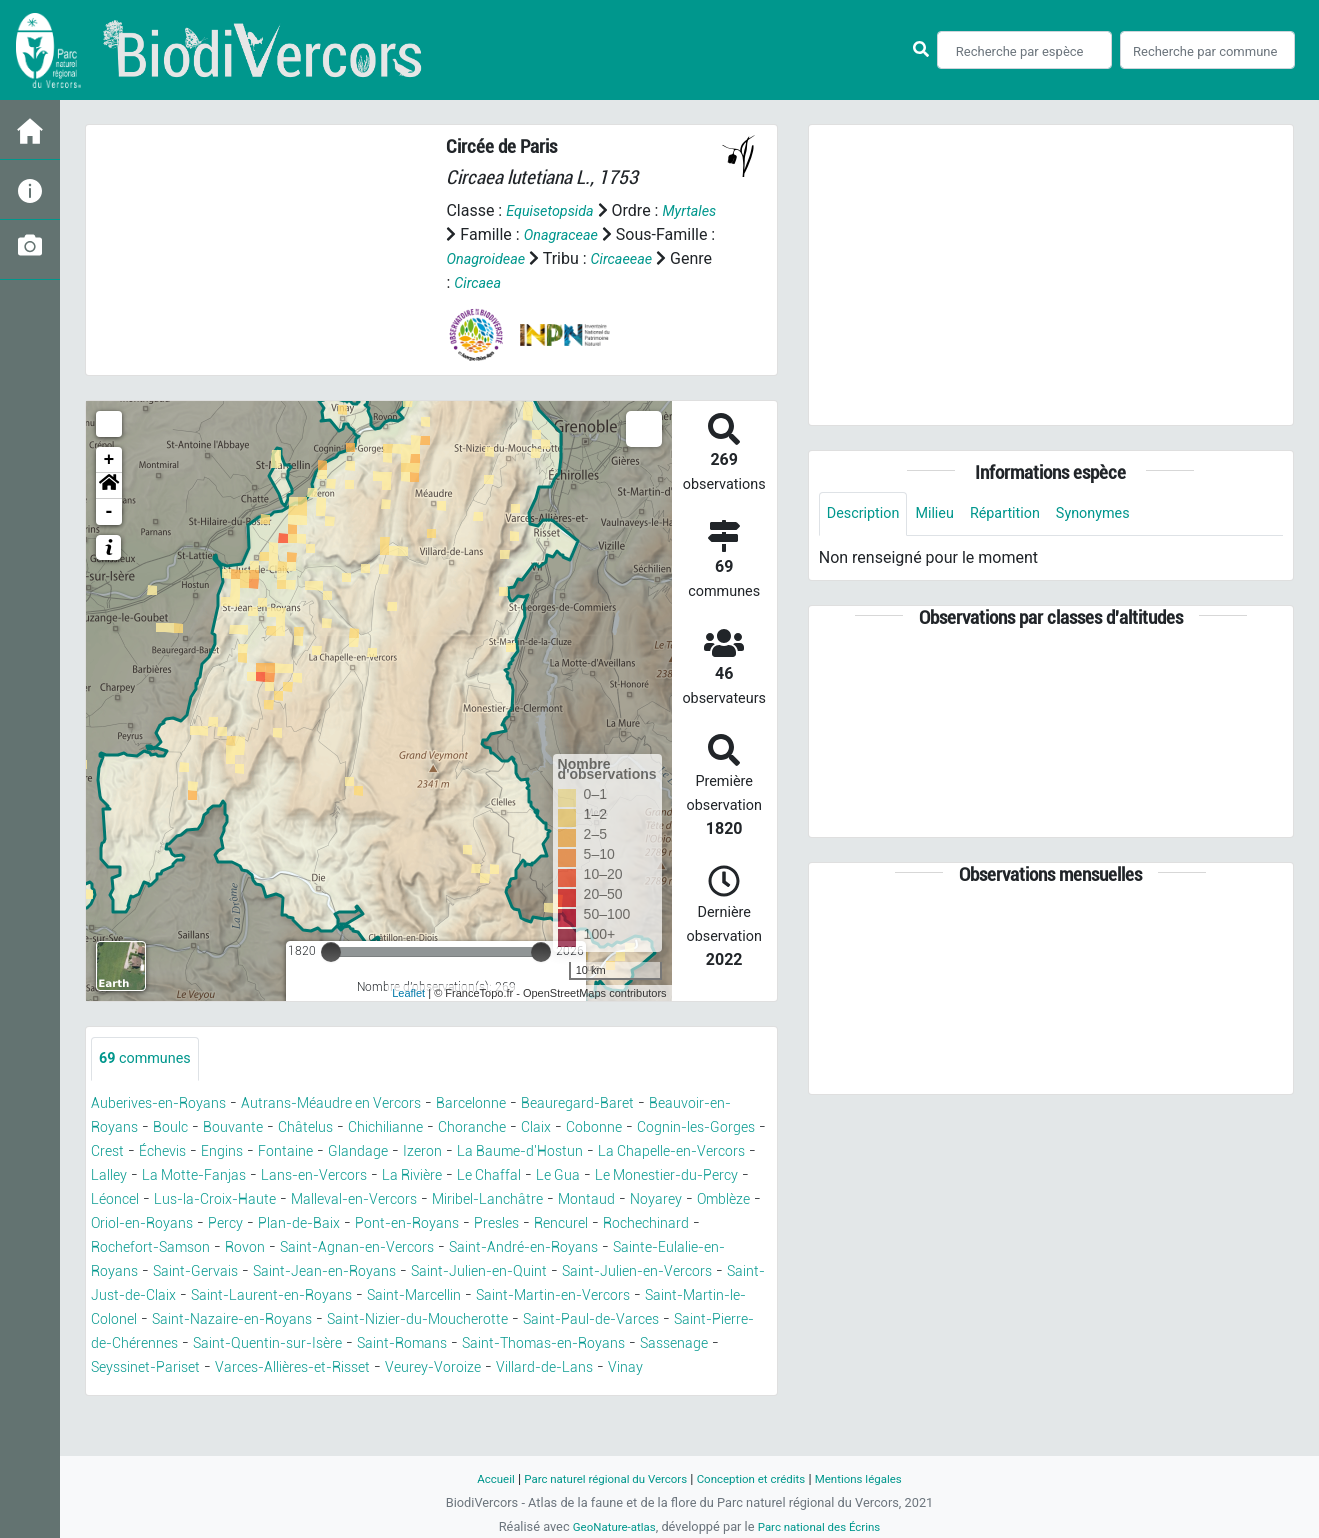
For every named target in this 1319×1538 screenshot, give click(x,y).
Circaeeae (480, 282)
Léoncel (509, 1200)
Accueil (475, 1478)
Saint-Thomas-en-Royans (184, 1392)
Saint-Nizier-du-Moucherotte (642, 1344)
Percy (110, 1248)
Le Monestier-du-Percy (386, 1200)
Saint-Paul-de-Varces (168, 1368)
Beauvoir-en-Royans (164, 1128)
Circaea (613, 282)
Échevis (396, 1152)
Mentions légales (876, 1478)
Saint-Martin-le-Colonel (243, 1344)
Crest (336, 1152)
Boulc (272, 1128)
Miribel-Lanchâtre (313, 1224)
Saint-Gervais (207, 1296)
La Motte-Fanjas (524, 1176)
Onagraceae (629, 234)
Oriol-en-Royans (678, 1224)
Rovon (187, 1272)
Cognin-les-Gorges (236, 1152)
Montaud (423, 1224)
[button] (109, 486)
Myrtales (476, 234)
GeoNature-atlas (607, 1526)
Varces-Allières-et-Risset (613, 1392)
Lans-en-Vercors (657, 1176)
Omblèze (574, 1224)
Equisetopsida (555, 210)
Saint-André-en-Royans (498, 1272)
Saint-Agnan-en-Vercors (312, 1272)
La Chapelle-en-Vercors (309, 1176)
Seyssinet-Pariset (448, 1392)
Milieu (945, 514)
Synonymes (1118, 514)
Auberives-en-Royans (167, 1104)
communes (150, 1059)
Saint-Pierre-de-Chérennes (355, 1368)
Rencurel (482, 1248)
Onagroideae (594, 258)
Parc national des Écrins (823, 1526)
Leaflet (408, 993)
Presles (411, 1248)
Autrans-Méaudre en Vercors (360, 1104)
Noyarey (499, 1224)
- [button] (109, 512)
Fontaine (532, 1152)
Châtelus (420, 1128)
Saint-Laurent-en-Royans (406, 1320)
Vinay (305, 1416)
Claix (676, 1128)
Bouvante (340, 1128)
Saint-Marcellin (566, 1320)
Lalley (429, 1176)
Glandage (612, 1152)
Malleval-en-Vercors (163, 1224)
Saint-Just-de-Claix (229, 1320)
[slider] (331, 952)
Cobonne (122, 1152)
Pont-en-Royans (312, 1248)
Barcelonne (515, 1104)
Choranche (606, 1128)
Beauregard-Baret (632, 1104)
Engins (462, 1152)
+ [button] (109, 460)
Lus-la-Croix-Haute (621, 1200)
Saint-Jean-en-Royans (352, 1296)
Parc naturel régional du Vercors (597, 1478)
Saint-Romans (699, 1368)
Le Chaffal (189, 1200)
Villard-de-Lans (214, 1416)
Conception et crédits (757, 1478)
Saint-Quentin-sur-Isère (549, 1368)
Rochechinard (576, 1248)
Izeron (682, 1152)
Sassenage (332, 1392)
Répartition (1022, 514)
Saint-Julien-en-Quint (527, 1296)
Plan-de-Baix (192, 1248)
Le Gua (265, 1200)
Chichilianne (509, 1128)
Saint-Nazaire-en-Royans (434, 1344)
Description (867, 514)
